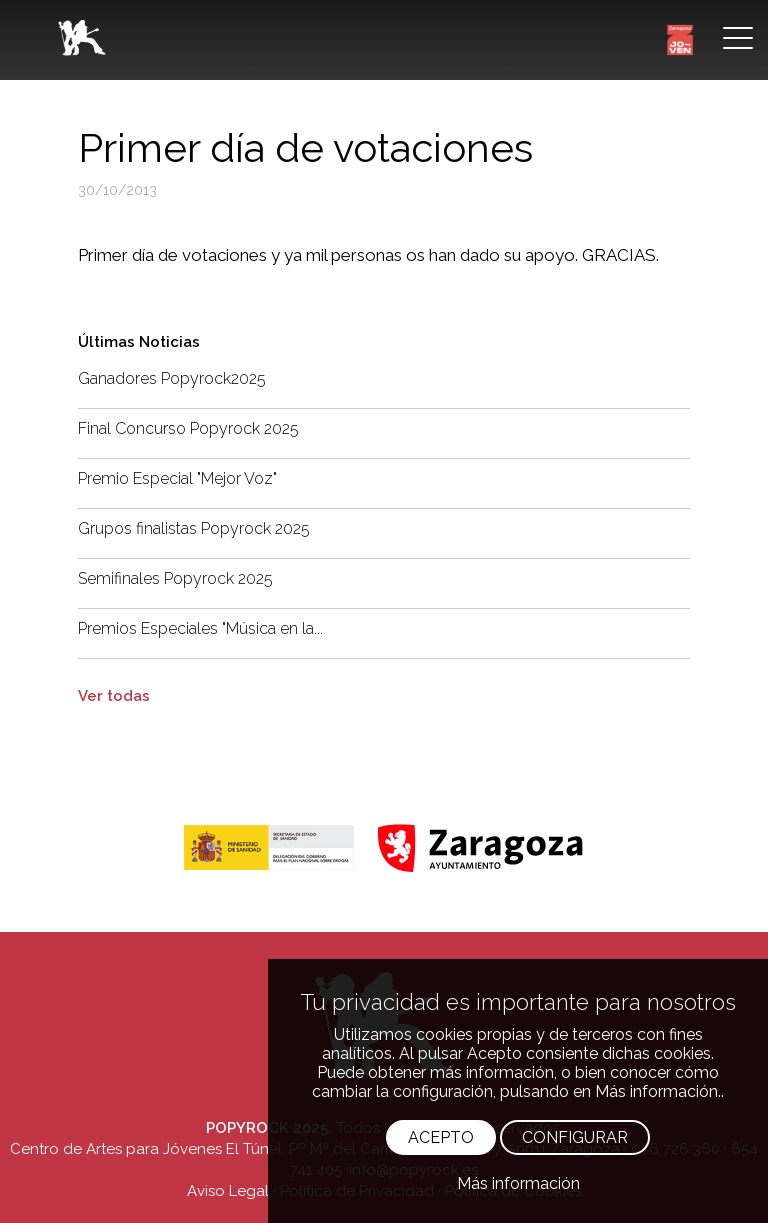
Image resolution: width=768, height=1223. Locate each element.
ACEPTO (441, 1137)
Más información (518, 1183)
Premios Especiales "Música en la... (200, 628)
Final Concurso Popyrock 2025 (188, 428)
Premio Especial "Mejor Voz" (177, 478)
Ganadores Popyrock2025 (172, 378)
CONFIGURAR (575, 1137)
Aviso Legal (228, 1191)
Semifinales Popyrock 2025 (175, 578)
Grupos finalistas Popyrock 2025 (194, 528)
